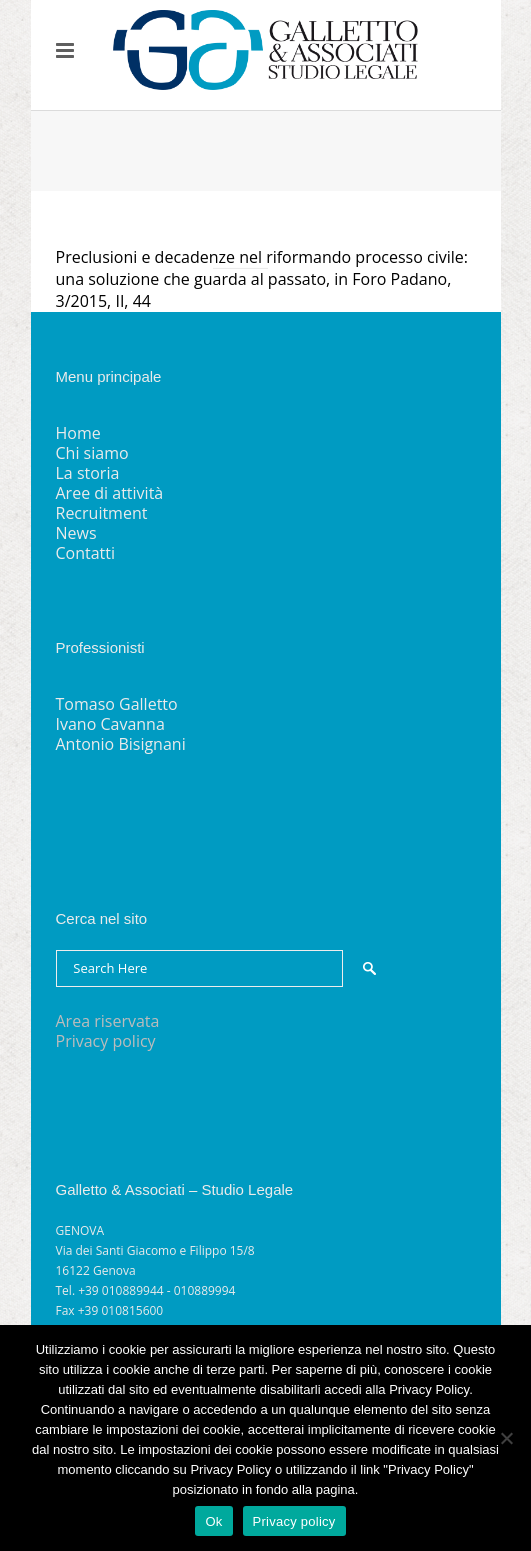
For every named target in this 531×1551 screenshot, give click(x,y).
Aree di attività (110, 493)
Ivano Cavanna (110, 724)
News (76, 533)
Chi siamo (92, 453)
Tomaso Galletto (117, 704)
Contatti (86, 553)
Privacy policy (106, 1041)
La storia (88, 473)
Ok (213, 1521)
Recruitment (102, 513)
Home (78, 433)
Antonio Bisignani (121, 744)
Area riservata (108, 1021)
